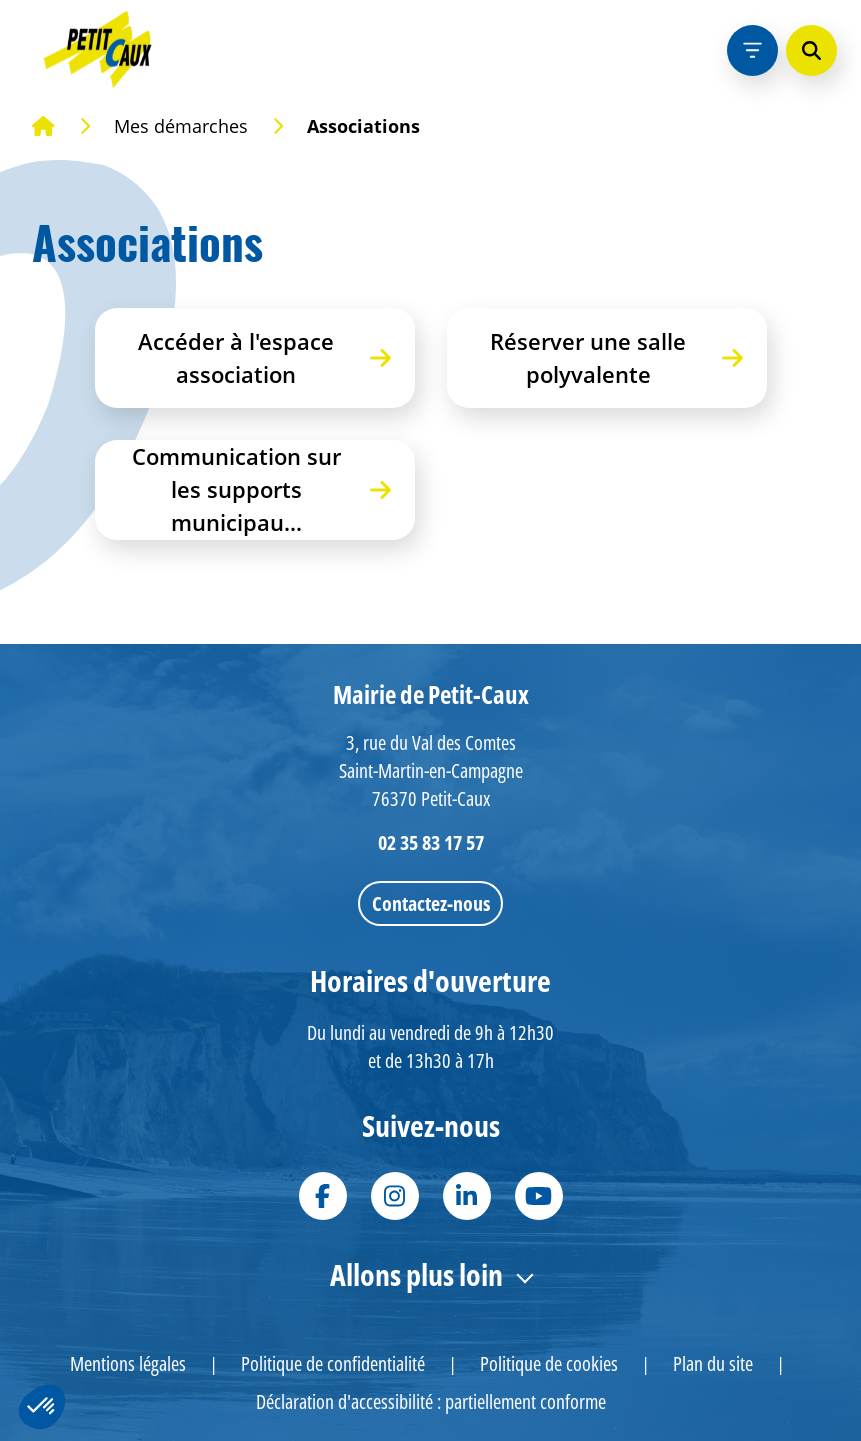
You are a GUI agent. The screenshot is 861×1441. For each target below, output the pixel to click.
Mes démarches (181, 126)
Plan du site (713, 1363)
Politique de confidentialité (333, 1363)
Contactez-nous (431, 903)
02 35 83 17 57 (431, 842)
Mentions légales (128, 1363)
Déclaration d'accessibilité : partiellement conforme (431, 1401)
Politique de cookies (549, 1363)
